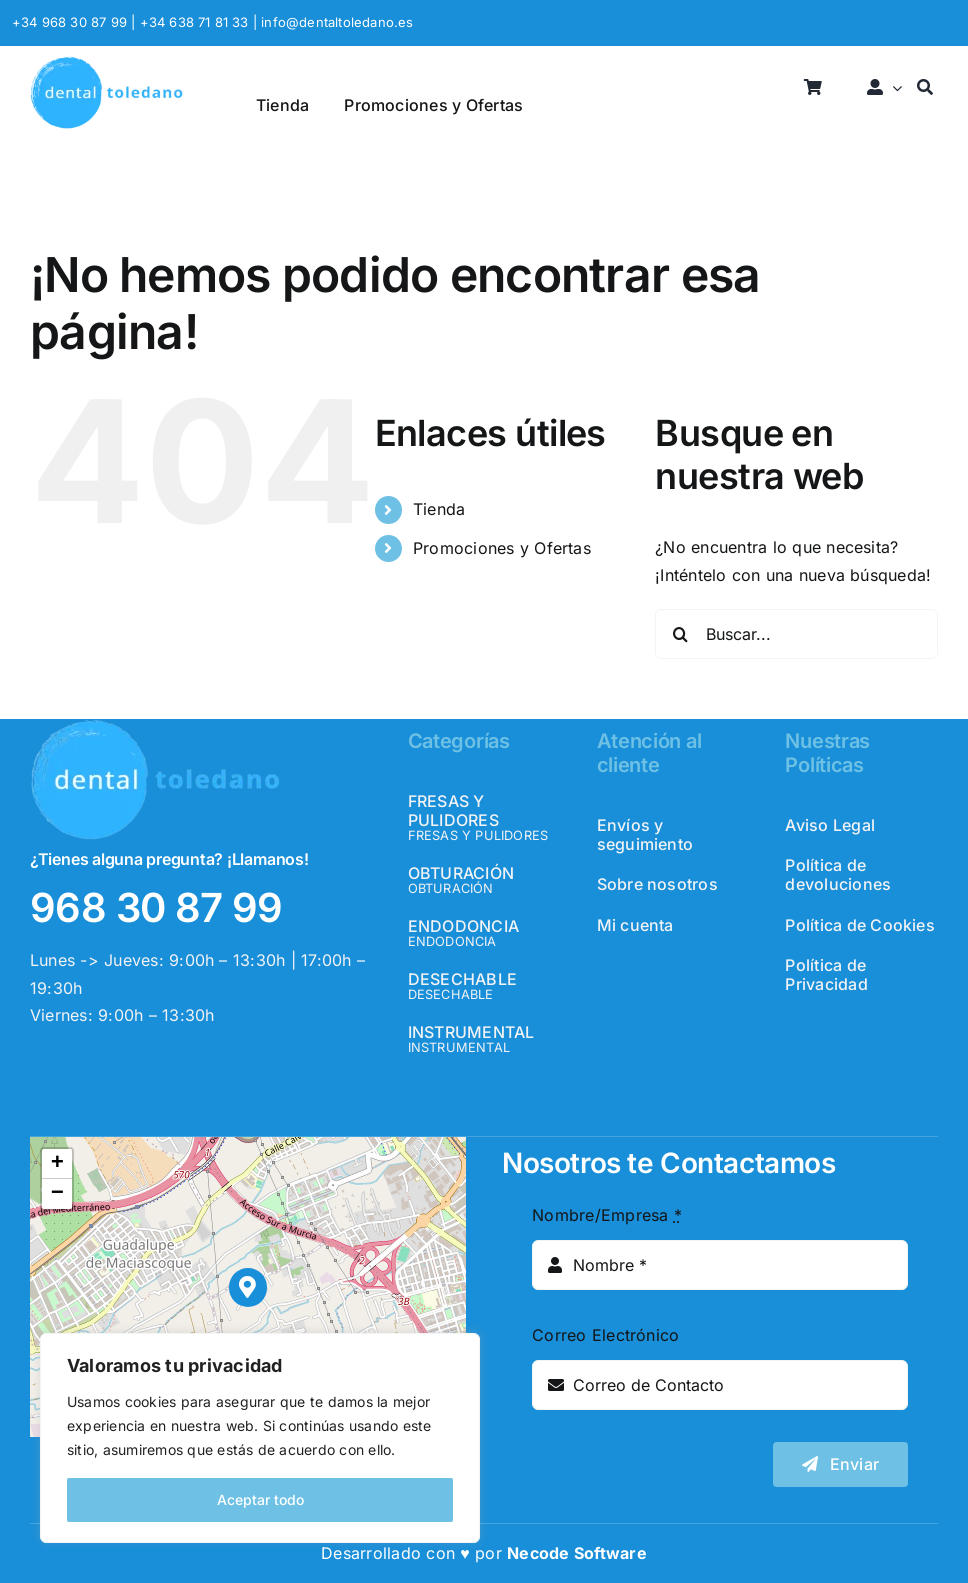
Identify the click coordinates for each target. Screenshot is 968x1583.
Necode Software (577, 1553)
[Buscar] (925, 88)
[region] (260, 1438)
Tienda (439, 509)
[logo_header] (106, 64)
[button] (248, 1287)
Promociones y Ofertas (502, 548)
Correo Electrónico (605, 1335)
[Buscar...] (796, 634)
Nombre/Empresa (607, 1215)
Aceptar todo (260, 1499)
